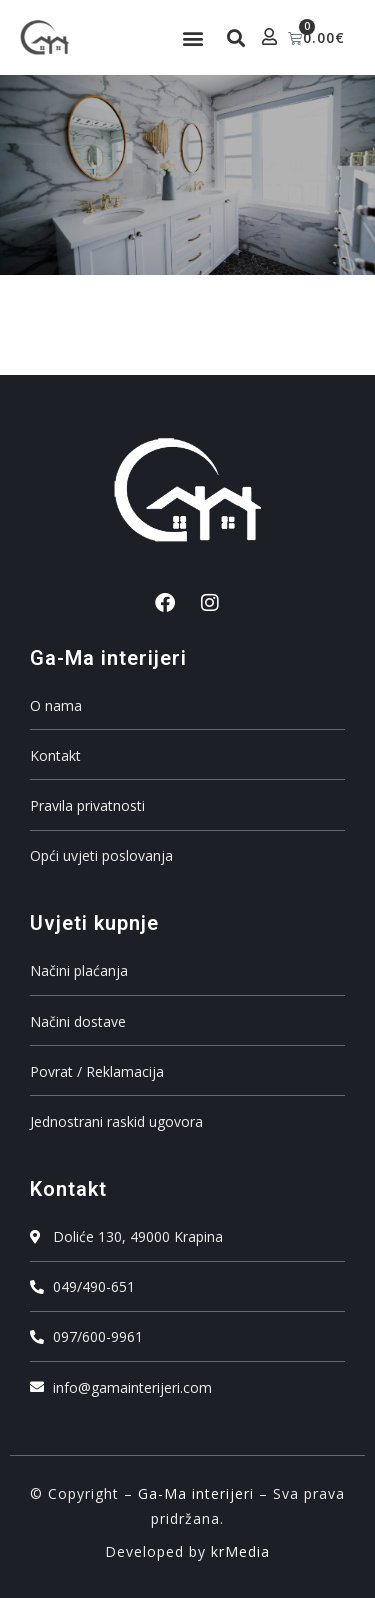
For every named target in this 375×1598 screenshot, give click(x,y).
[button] (192, 37)
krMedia (240, 1551)
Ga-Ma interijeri (196, 1493)
